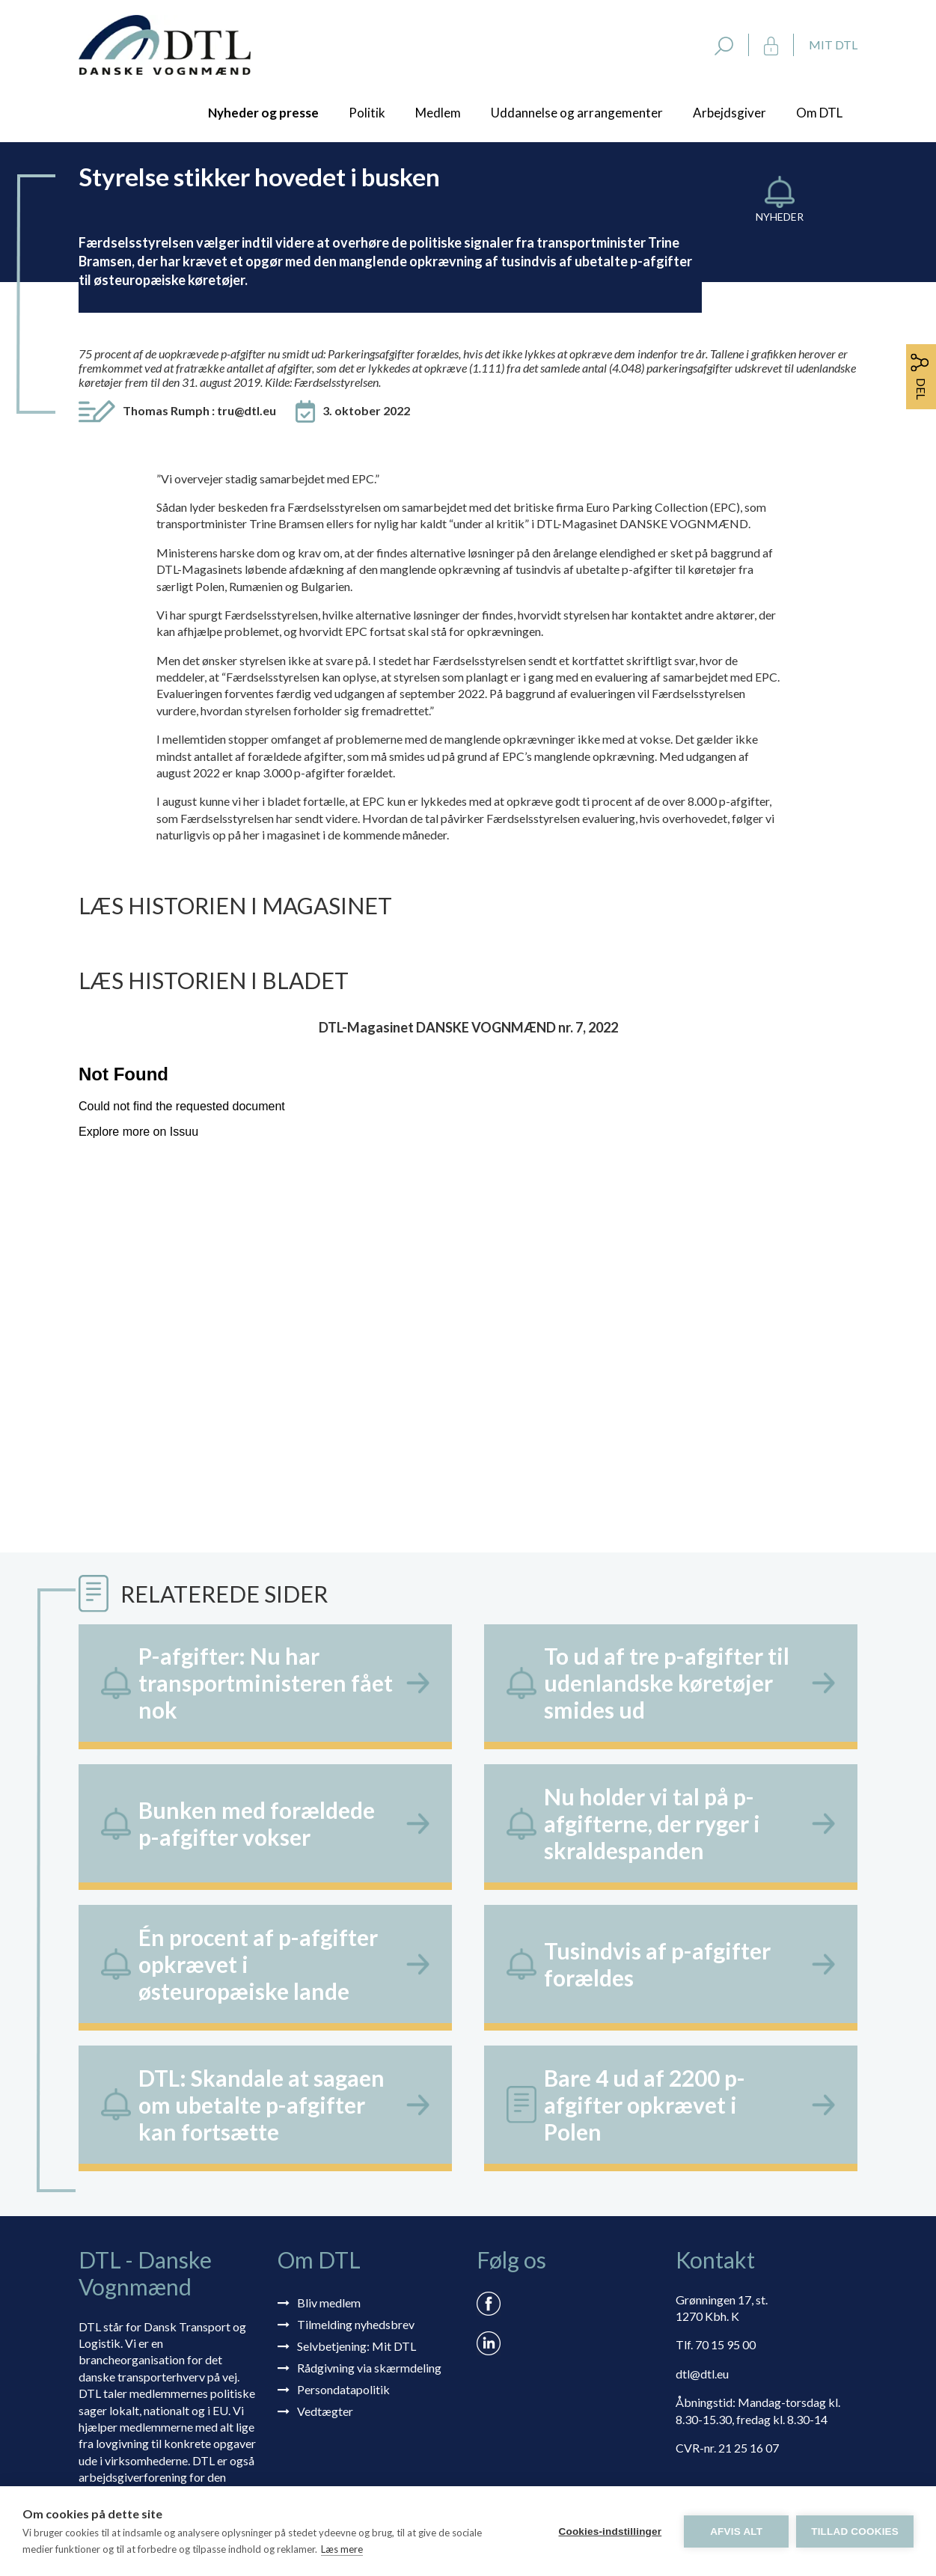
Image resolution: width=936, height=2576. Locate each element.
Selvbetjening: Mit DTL (356, 2346)
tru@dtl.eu (246, 410)
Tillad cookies (855, 2531)
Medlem (438, 112)
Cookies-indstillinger (609, 2531)
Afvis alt (736, 2531)
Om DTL (819, 112)
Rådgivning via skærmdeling (369, 2368)
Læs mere (342, 2549)
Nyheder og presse (263, 112)
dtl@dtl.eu (702, 2374)
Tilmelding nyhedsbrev (356, 2324)
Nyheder (780, 216)
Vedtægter (325, 2411)
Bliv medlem (329, 2302)
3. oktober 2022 (366, 410)
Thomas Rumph (199, 410)
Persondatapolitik (343, 2389)
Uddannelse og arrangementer (577, 112)
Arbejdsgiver (729, 112)
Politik (367, 112)
